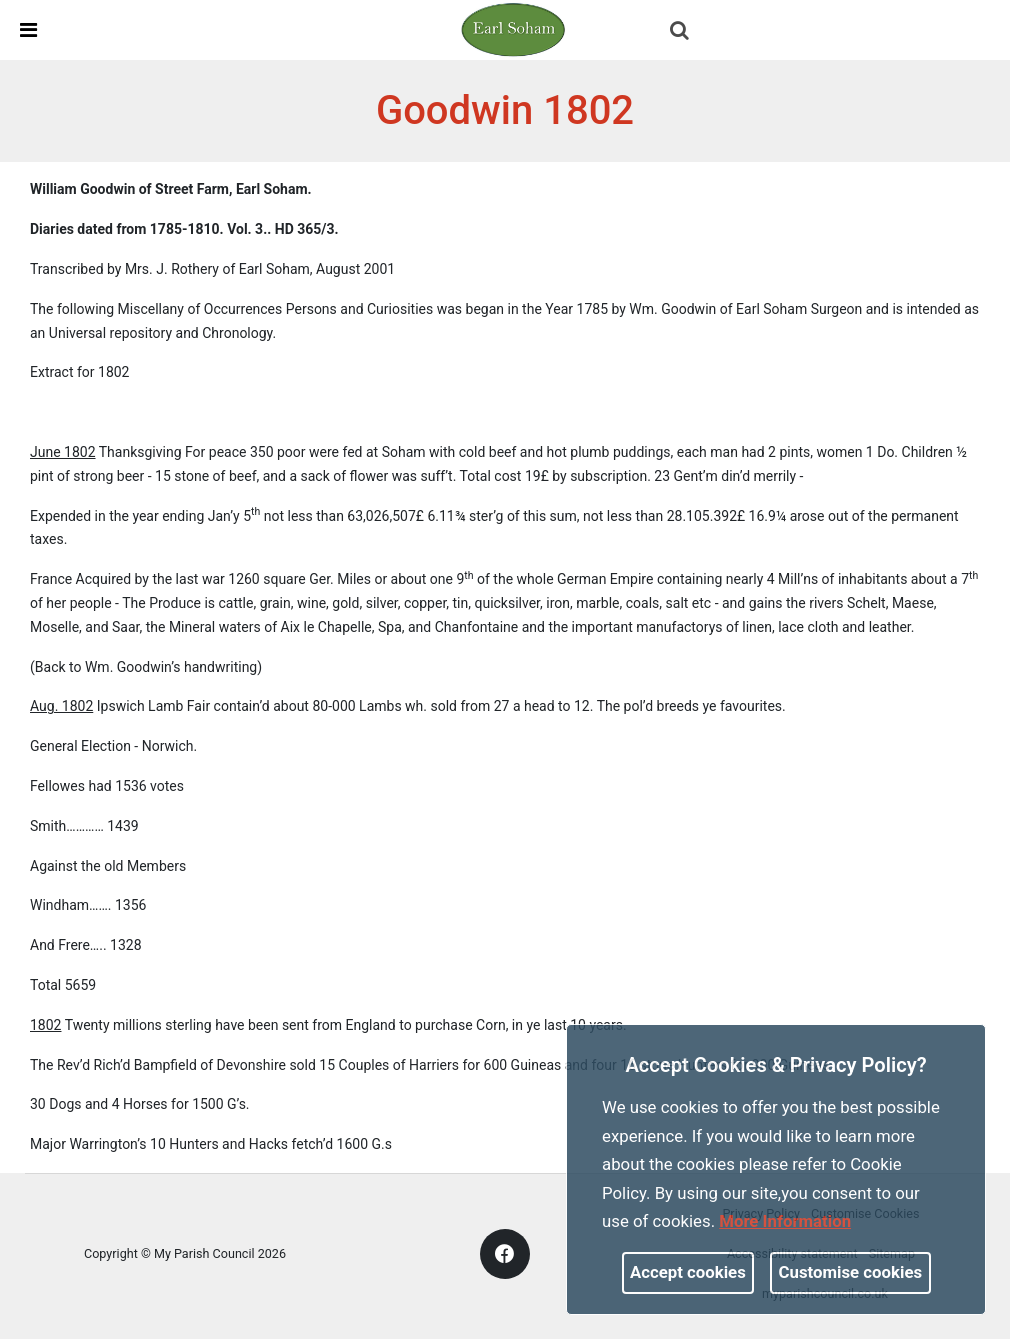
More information (785, 1221)
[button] (681, 32)
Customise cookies (851, 1272)
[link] (513, 29)
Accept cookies (688, 1272)
